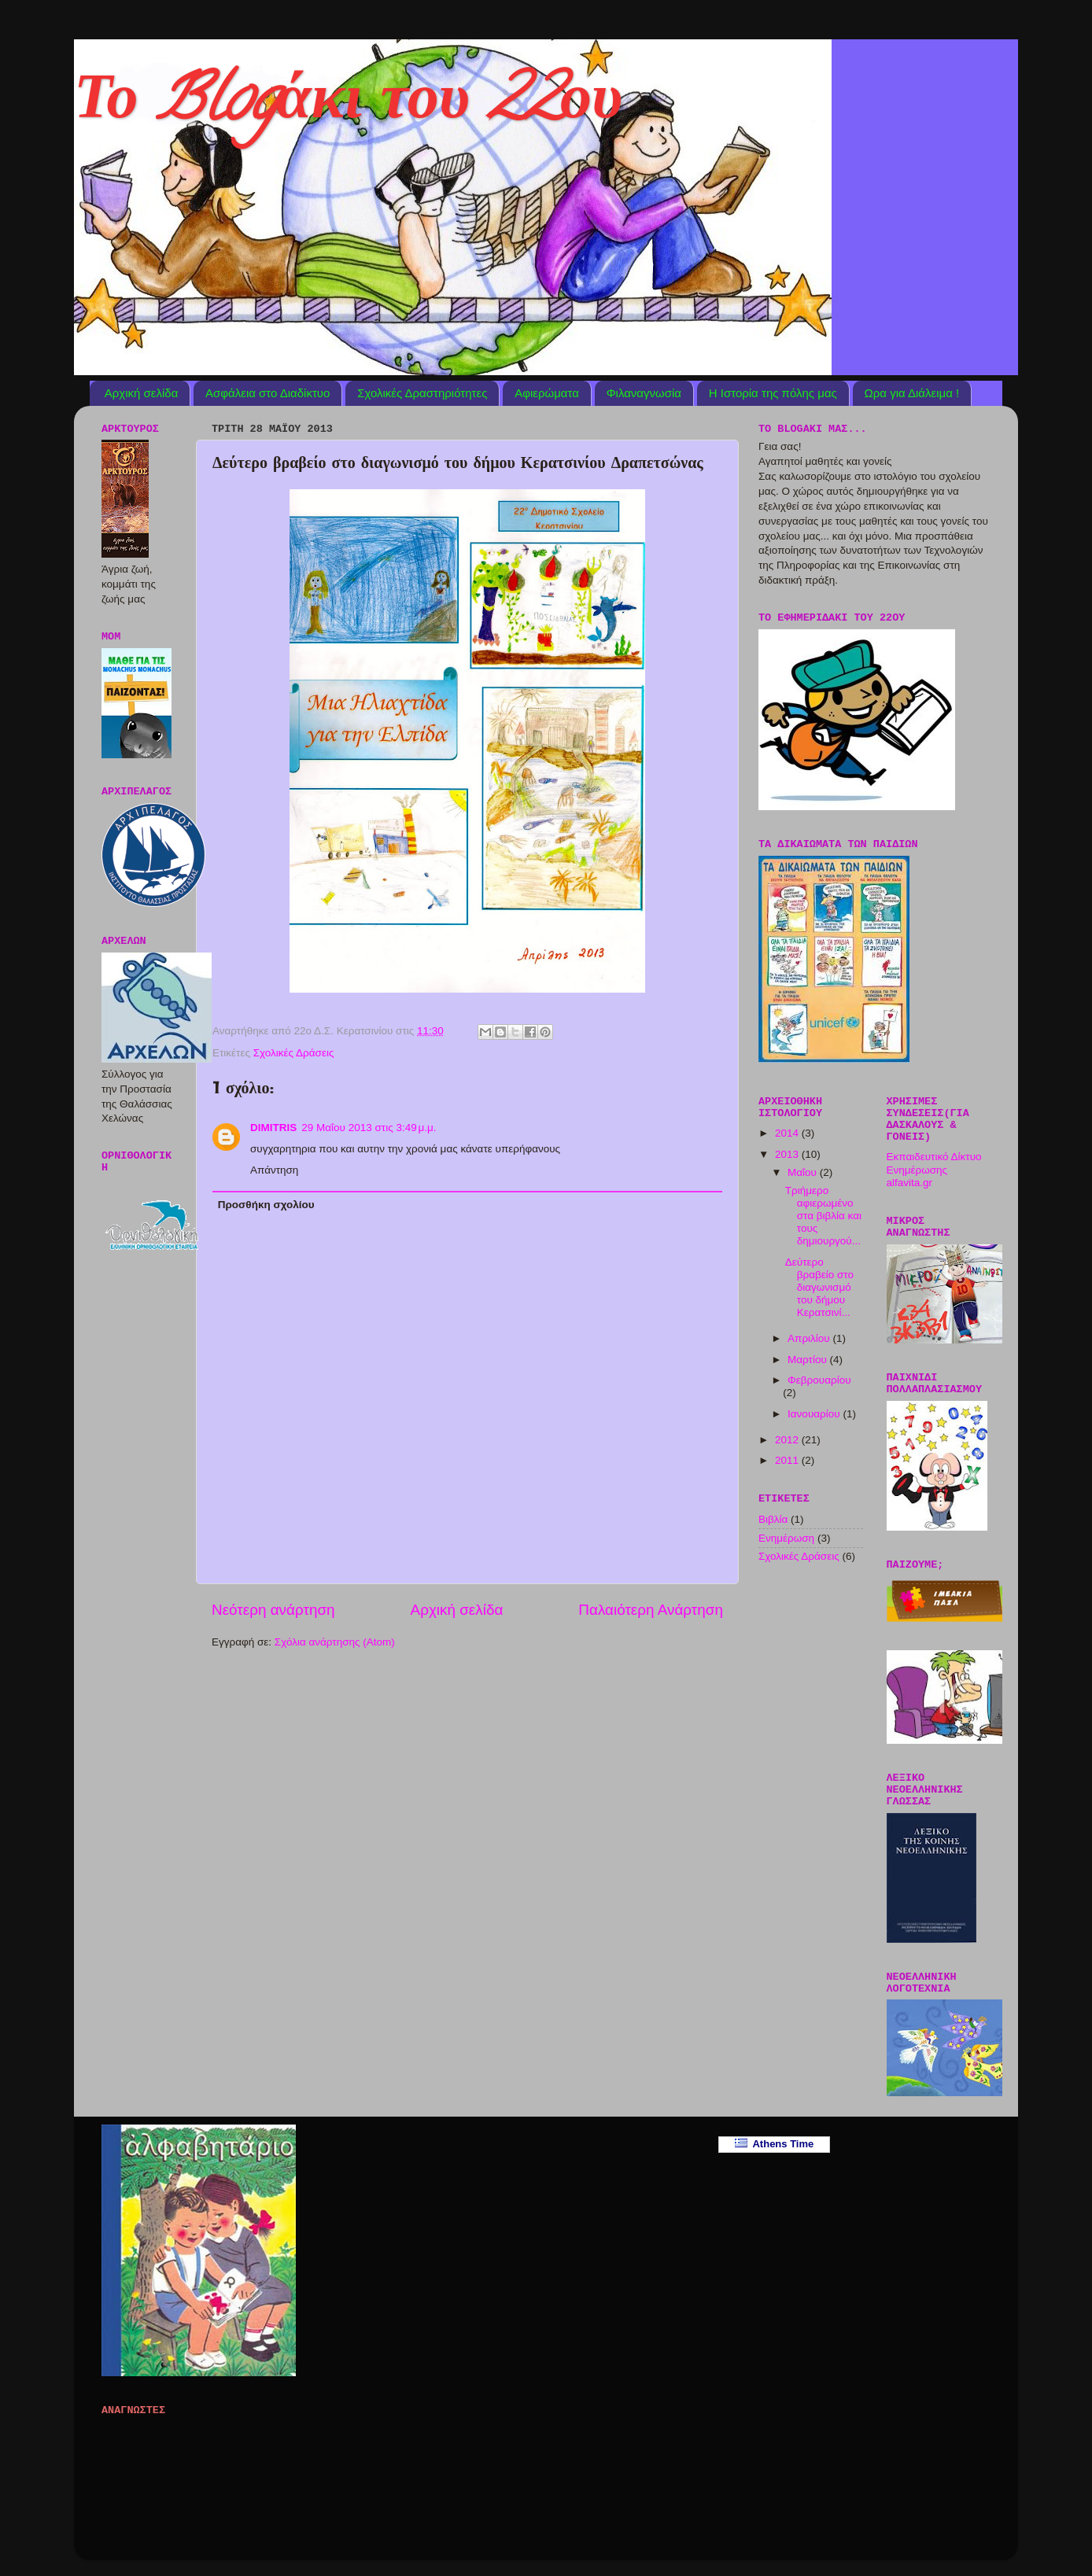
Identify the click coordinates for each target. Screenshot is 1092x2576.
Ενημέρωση (786, 1538)
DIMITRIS (273, 1127)
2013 (788, 1154)
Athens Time (774, 2144)
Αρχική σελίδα (142, 393)
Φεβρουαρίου (819, 1380)
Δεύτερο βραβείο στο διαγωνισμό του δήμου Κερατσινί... (819, 1287)
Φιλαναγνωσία (644, 393)
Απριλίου (810, 1338)
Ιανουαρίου (815, 1414)
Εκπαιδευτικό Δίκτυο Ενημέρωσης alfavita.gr (934, 1169)
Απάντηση (274, 1170)
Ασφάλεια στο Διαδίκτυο (267, 393)
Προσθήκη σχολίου (266, 1205)
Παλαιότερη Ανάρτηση (650, 1609)
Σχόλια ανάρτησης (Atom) (335, 1642)
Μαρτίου (809, 1359)
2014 (788, 1133)
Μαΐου (804, 1172)
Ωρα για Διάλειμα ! (912, 393)
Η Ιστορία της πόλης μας (773, 393)
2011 (788, 1460)
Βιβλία (773, 1519)
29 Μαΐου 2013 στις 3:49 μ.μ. (368, 1127)
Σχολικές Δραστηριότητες (422, 393)
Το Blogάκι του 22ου (348, 105)
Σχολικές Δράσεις (293, 1053)
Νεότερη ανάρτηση (273, 1609)
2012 (788, 1440)
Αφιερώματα (547, 393)
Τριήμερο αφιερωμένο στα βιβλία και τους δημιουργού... (823, 1216)
